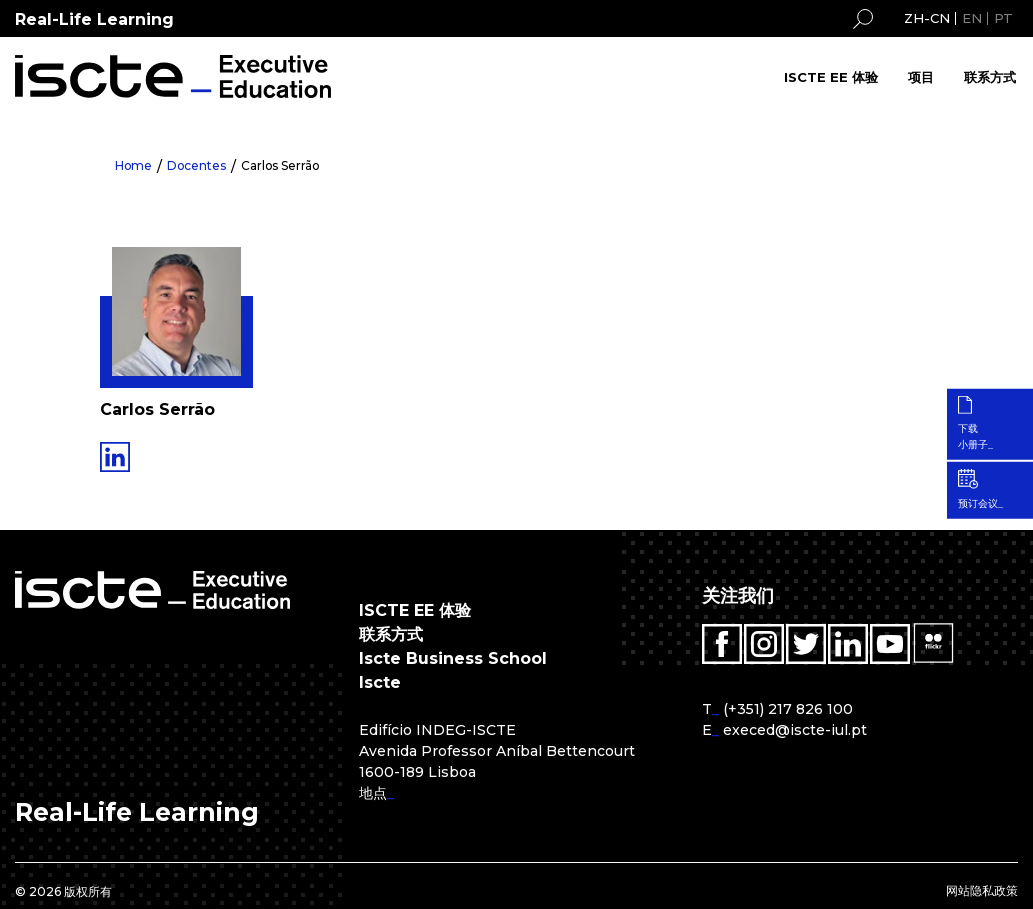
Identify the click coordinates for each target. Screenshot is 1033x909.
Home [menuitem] (134, 165)
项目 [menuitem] (921, 77)
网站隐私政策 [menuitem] (982, 890)
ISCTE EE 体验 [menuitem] (831, 77)
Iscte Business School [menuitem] (453, 658)
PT (1003, 18)
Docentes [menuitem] (198, 165)
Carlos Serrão (283, 165)
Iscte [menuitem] (380, 682)
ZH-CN (927, 18)
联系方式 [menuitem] (990, 77)
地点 (373, 793)
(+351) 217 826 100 (788, 709)
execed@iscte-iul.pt (795, 730)
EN (972, 18)
